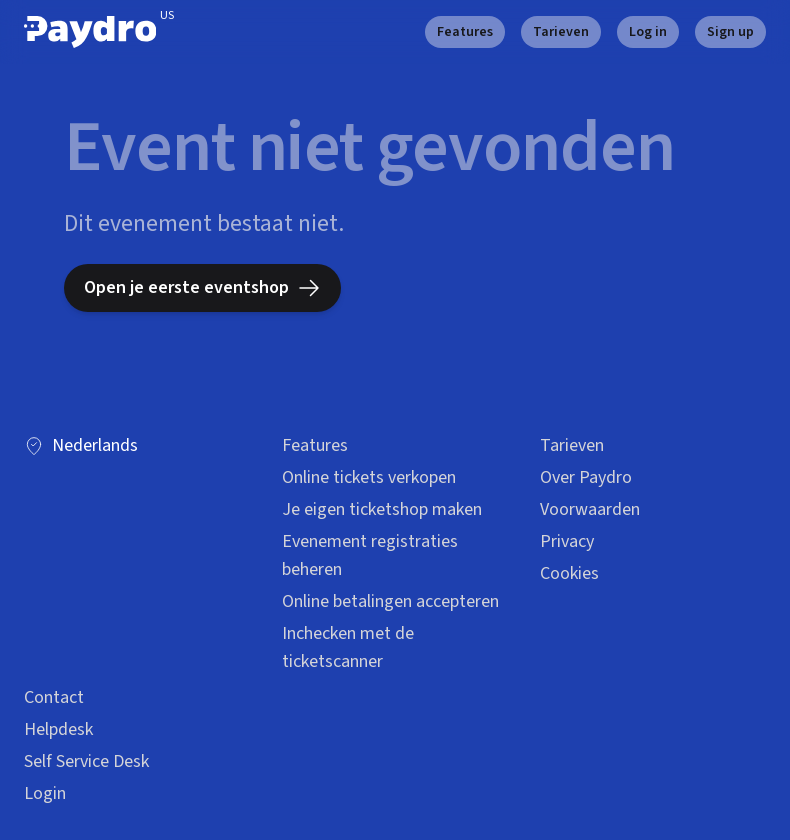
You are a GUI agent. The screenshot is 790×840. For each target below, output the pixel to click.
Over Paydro (586, 477)
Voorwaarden (590, 509)
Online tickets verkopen (369, 477)
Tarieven (561, 32)
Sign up (730, 32)
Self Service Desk (86, 761)
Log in (648, 32)
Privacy (567, 541)
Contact (54, 697)
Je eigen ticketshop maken (382, 509)
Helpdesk (58, 729)
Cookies (569, 573)
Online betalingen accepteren (390, 601)
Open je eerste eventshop (202, 287)
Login (45, 793)
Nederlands (81, 445)
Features (465, 32)
